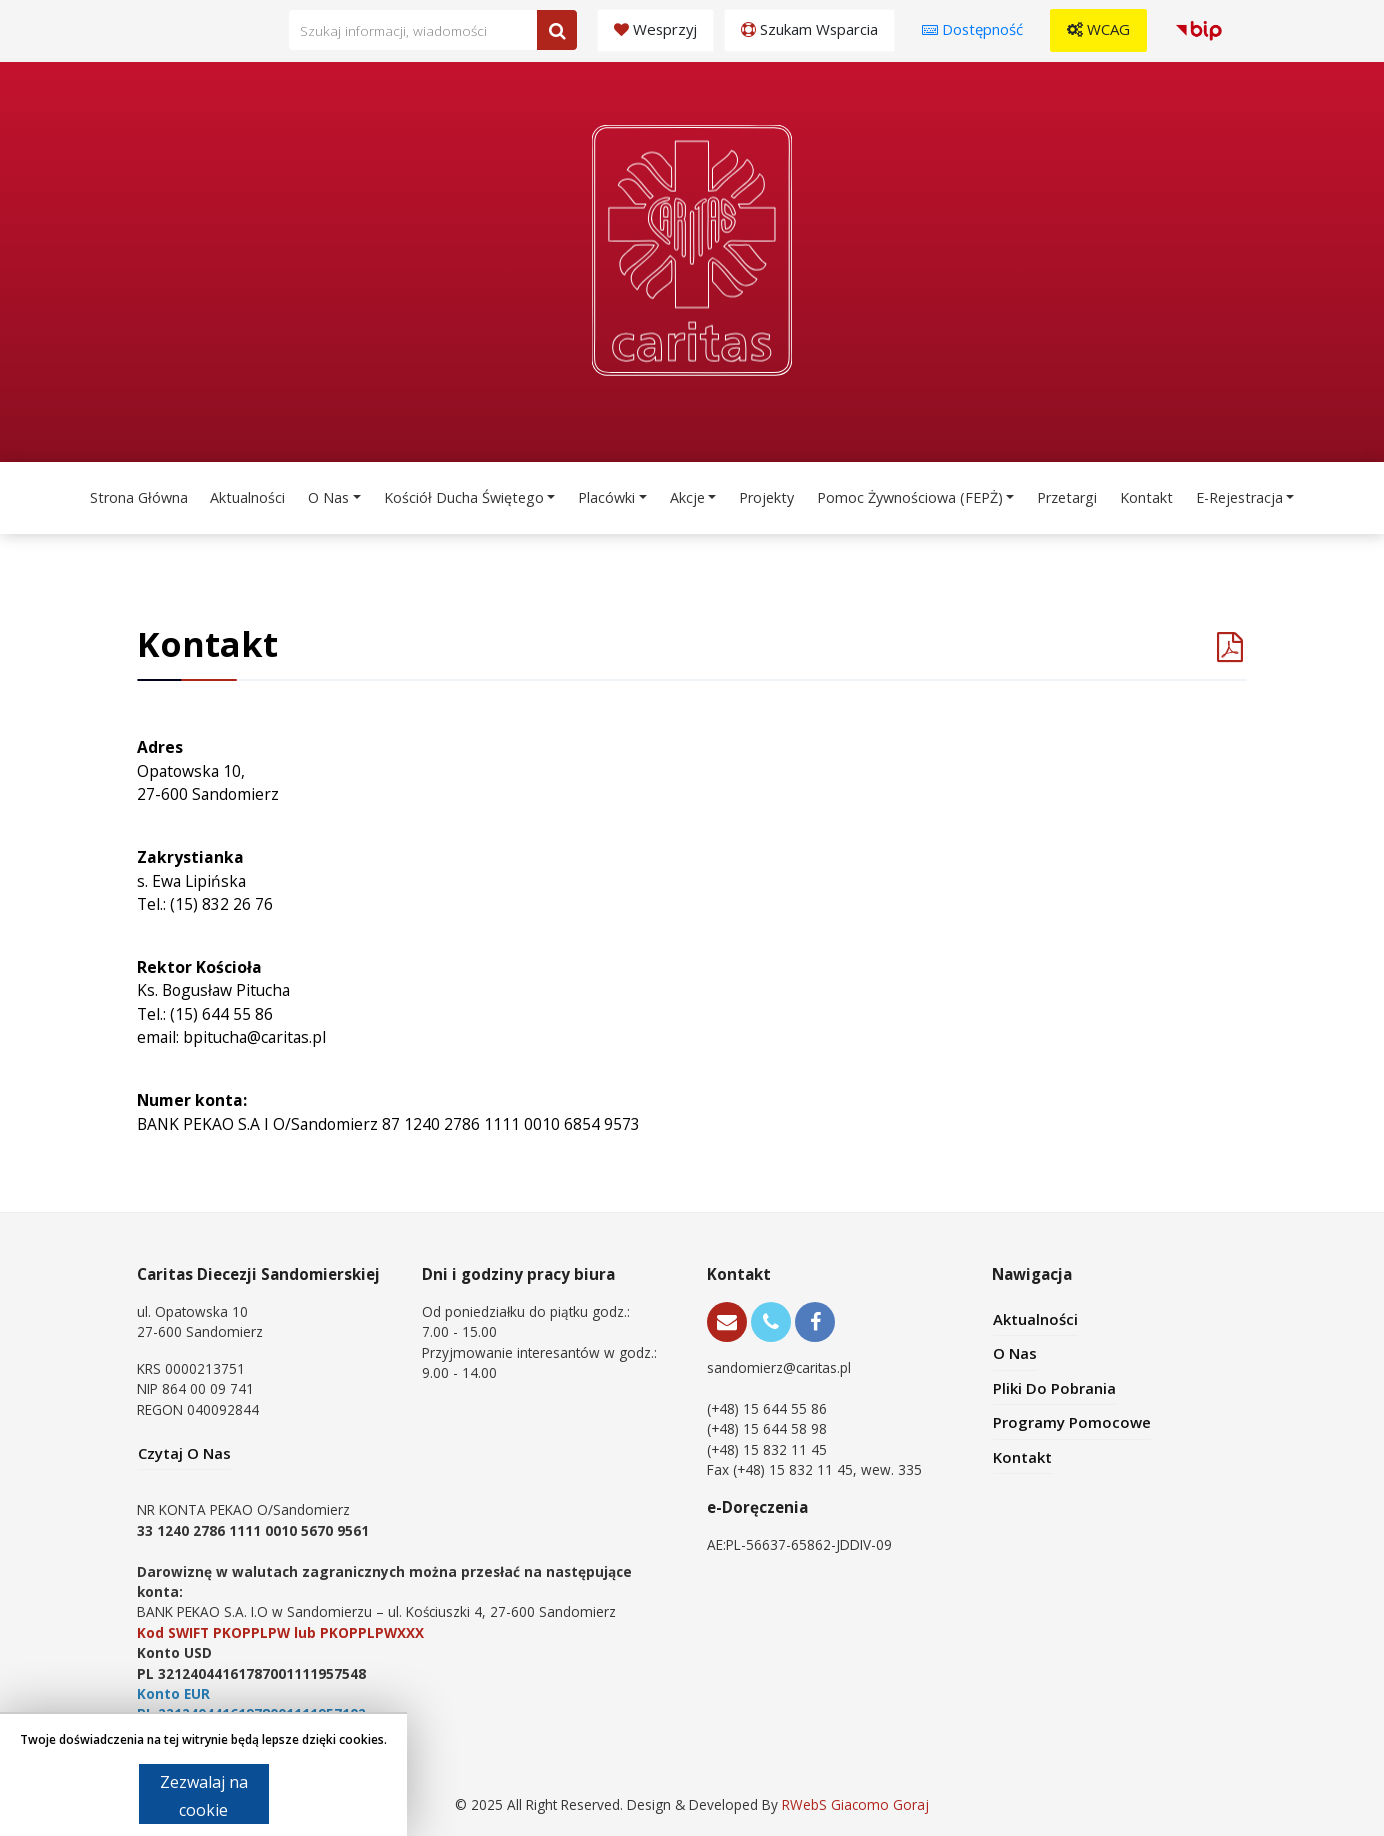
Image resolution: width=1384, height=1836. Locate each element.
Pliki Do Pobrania (1054, 1388)
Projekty (766, 497)
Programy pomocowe (1072, 1422)
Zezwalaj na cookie (204, 1796)
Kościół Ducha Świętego (464, 497)
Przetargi (1067, 497)
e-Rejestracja (1239, 497)
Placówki (606, 497)
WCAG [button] (1098, 29)
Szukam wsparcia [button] (809, 29)
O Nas (328, 497)
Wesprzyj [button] (655, 29)
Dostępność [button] (972, 29)
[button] (1202, 30)
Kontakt (1146, 497)
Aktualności (247, 497)
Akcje (687, 497)
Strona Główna (139, 497)
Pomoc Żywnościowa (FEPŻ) (910, 497)
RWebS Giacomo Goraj (855, 1804)
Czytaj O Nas (184, 1453)
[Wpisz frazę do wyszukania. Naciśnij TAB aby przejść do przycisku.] (433, 30)
